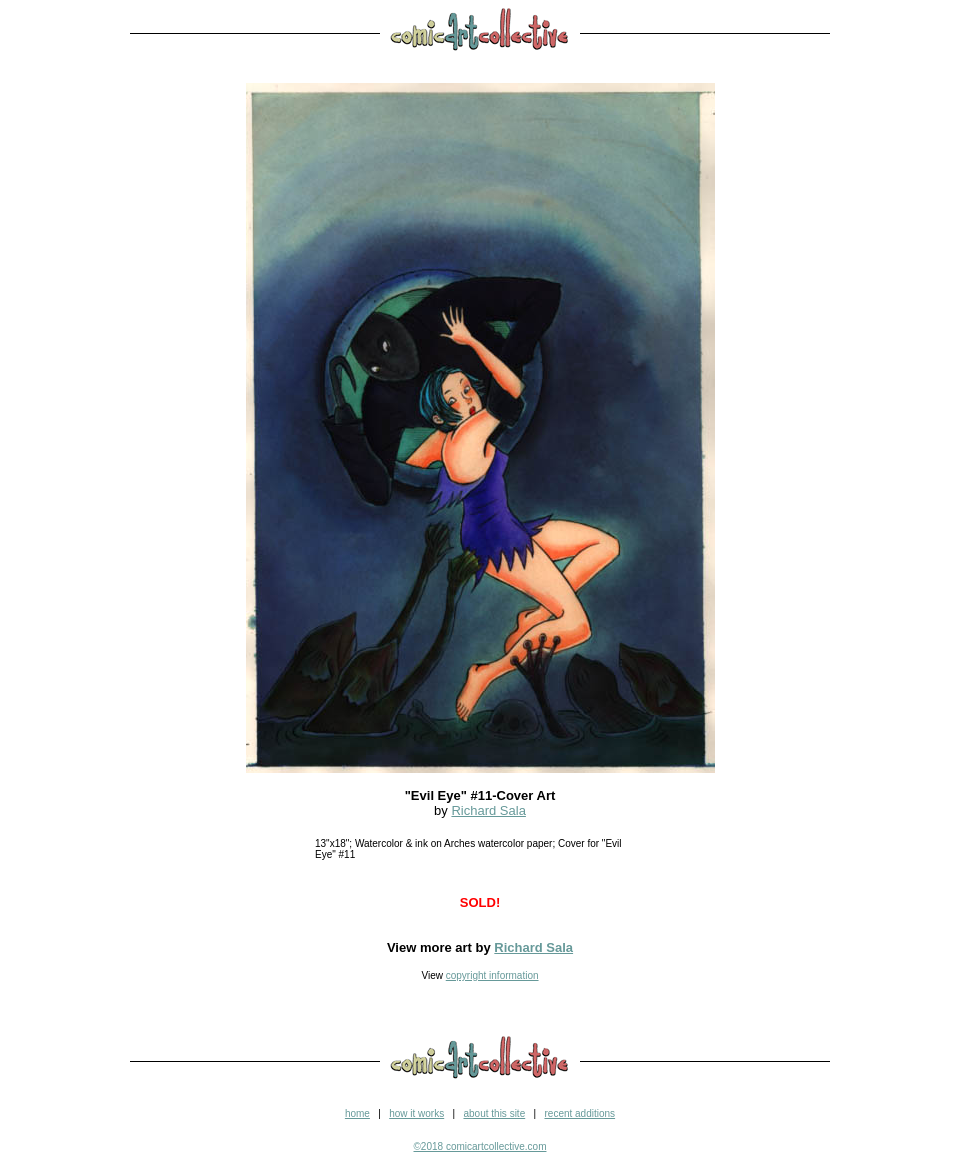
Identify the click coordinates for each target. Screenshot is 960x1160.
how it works (416, 1113)
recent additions (579, 1113)
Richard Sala (488, 810)
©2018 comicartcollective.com (480, 1146)
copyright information (492, 975)
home (357, 1113)
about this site (494, 1113)
